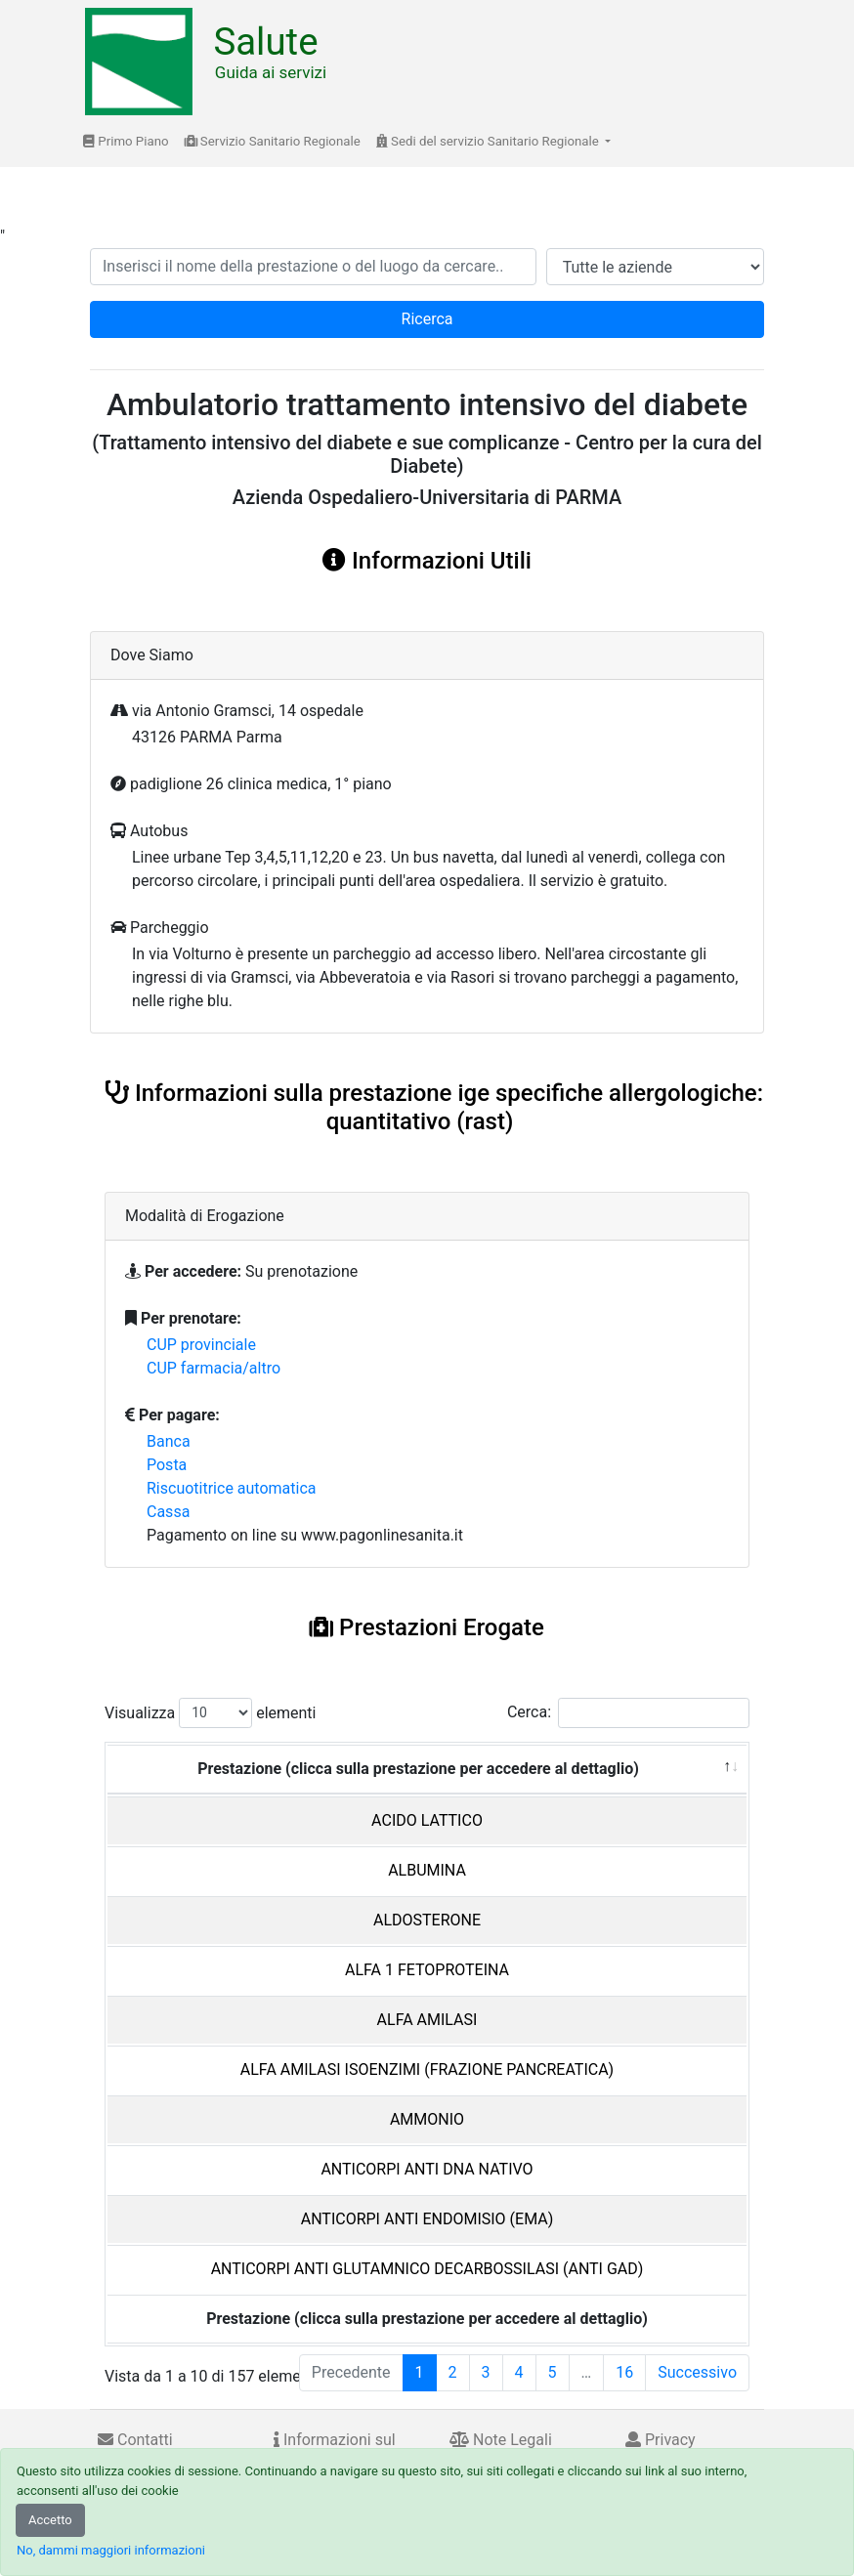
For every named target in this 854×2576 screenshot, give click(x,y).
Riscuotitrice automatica (232, 1488)
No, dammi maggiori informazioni (111, 2550)
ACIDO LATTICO (427, 1820)
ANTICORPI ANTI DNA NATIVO (426, 2169)
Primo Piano (126, 141)
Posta (167, 1465)
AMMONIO (427, 2119)
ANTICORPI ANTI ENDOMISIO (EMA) (427, 2219)
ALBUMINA (427, 1870)
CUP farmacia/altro (213, 1368)
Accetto (50, 2520)
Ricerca (427, 319)
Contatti (135, 2439)
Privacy (660, 2439)
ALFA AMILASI (427, 2019)
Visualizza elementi (211, 1713)
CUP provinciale (201, 1344)
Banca (169, 1441)
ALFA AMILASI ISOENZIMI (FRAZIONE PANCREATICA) (427, 2069)
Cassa (168, 1511)
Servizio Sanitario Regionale (273, 141)
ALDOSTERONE (427, 1920)
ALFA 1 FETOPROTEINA (427, 1970)
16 (624, 2372)
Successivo (697, 2372)
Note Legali (500, 2439)
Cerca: (628, 1713)
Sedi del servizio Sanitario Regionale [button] (489, 141)
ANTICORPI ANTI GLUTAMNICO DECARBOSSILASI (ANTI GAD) (427, 2268)
